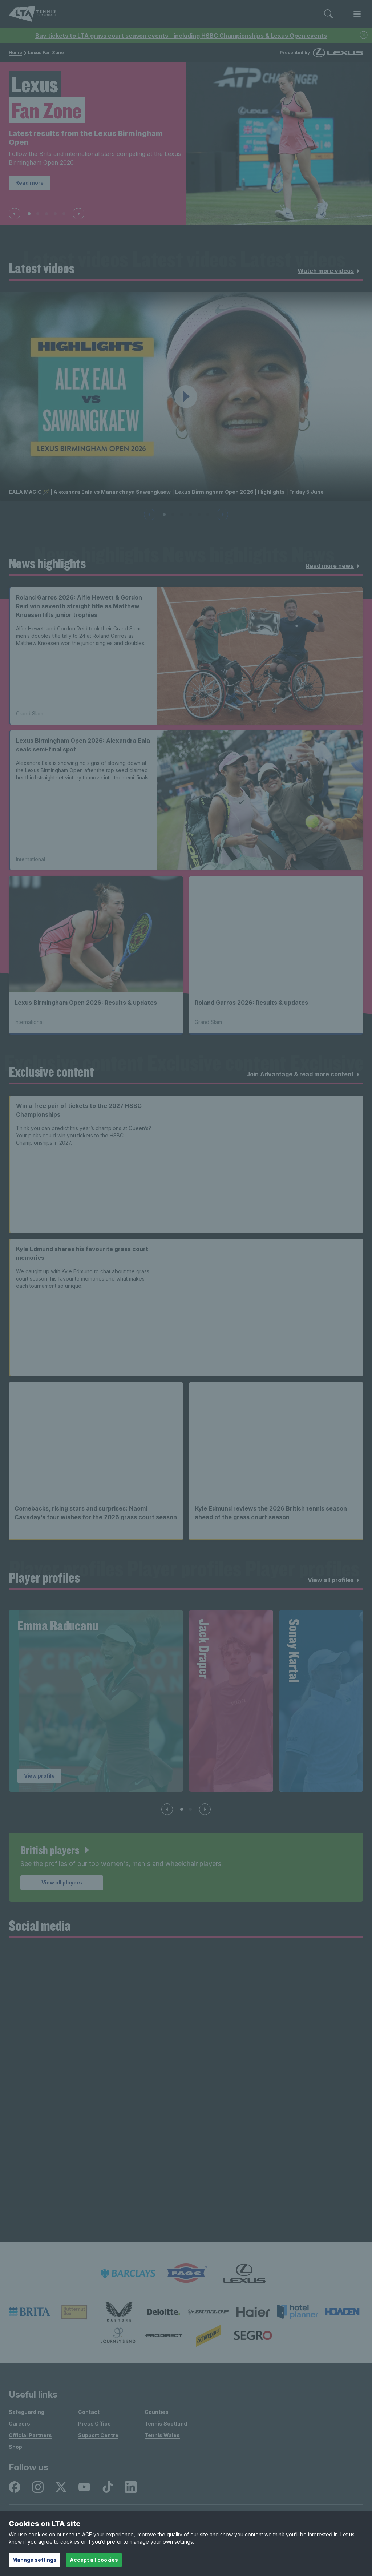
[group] (96, 1701)
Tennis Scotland (166, 2423)
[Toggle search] (328, 14)
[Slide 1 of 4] (181, 1809)
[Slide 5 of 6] (199, 514)
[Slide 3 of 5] (46, 213)
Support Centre (98, 2435)
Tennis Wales (162, 2435)
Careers (19, 2423)
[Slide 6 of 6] (207, 514)
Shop (15, 2447)
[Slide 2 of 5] (37, 213)
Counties (157, 2412)
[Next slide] (78, 213)
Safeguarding (26, 2412)
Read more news (334, 566)
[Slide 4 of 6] (190, 514)
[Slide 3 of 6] (181, 514)
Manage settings (34, 2560)
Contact (89, 2412)
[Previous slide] (14, 213)
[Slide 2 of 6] (172, 514)
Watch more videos (330, 271)
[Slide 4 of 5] (55, 213)
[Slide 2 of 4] (190, 1809)
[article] (186, 1867)
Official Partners (30, 2435)
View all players (61, 1882)
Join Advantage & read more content (304, 1074)
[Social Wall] (186, 2095)
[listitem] (128, 2273)
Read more (29, 183)
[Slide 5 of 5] (63, 213)
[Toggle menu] (357, 14)
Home (15, 52)
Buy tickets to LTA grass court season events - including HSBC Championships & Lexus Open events (181, 35)
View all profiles (335, 1580)
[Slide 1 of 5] (29, 213)
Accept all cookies (94, 2560)
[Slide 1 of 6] (164, 514)
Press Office (94, 2423)
